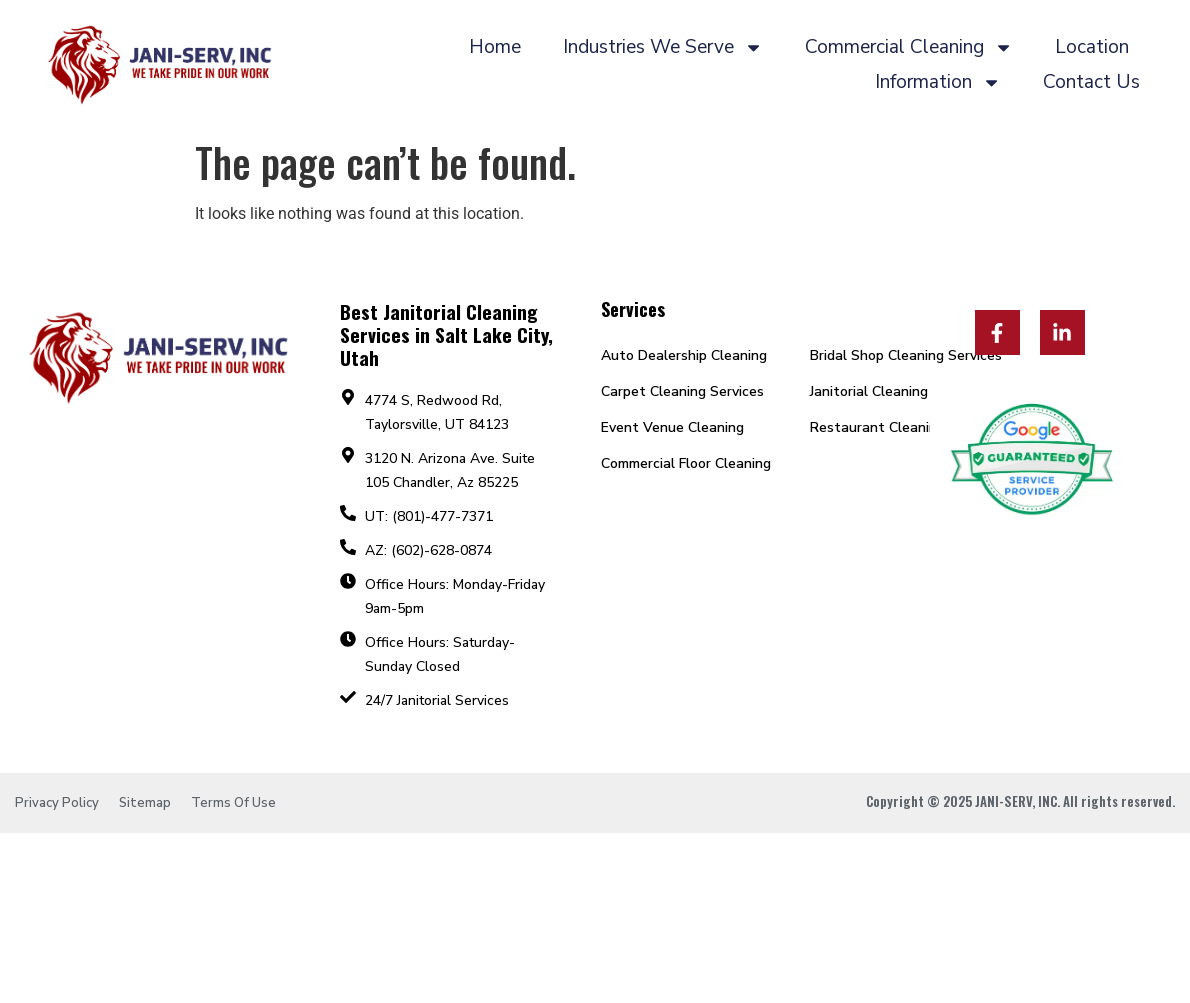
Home (495, 47)
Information (938, 82)
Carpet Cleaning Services (682, 391)
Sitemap (145, 803)
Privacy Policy (57, 803)
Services (633, 309)
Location (1092, 47)
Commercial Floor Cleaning (686, 463)
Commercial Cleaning (909, 47)
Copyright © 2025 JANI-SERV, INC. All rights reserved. (1020, 801)
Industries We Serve (663, 47)
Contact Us (1091, 82)
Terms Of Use (233, 803)
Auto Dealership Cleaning (684, 355)
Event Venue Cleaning (672, 427)
